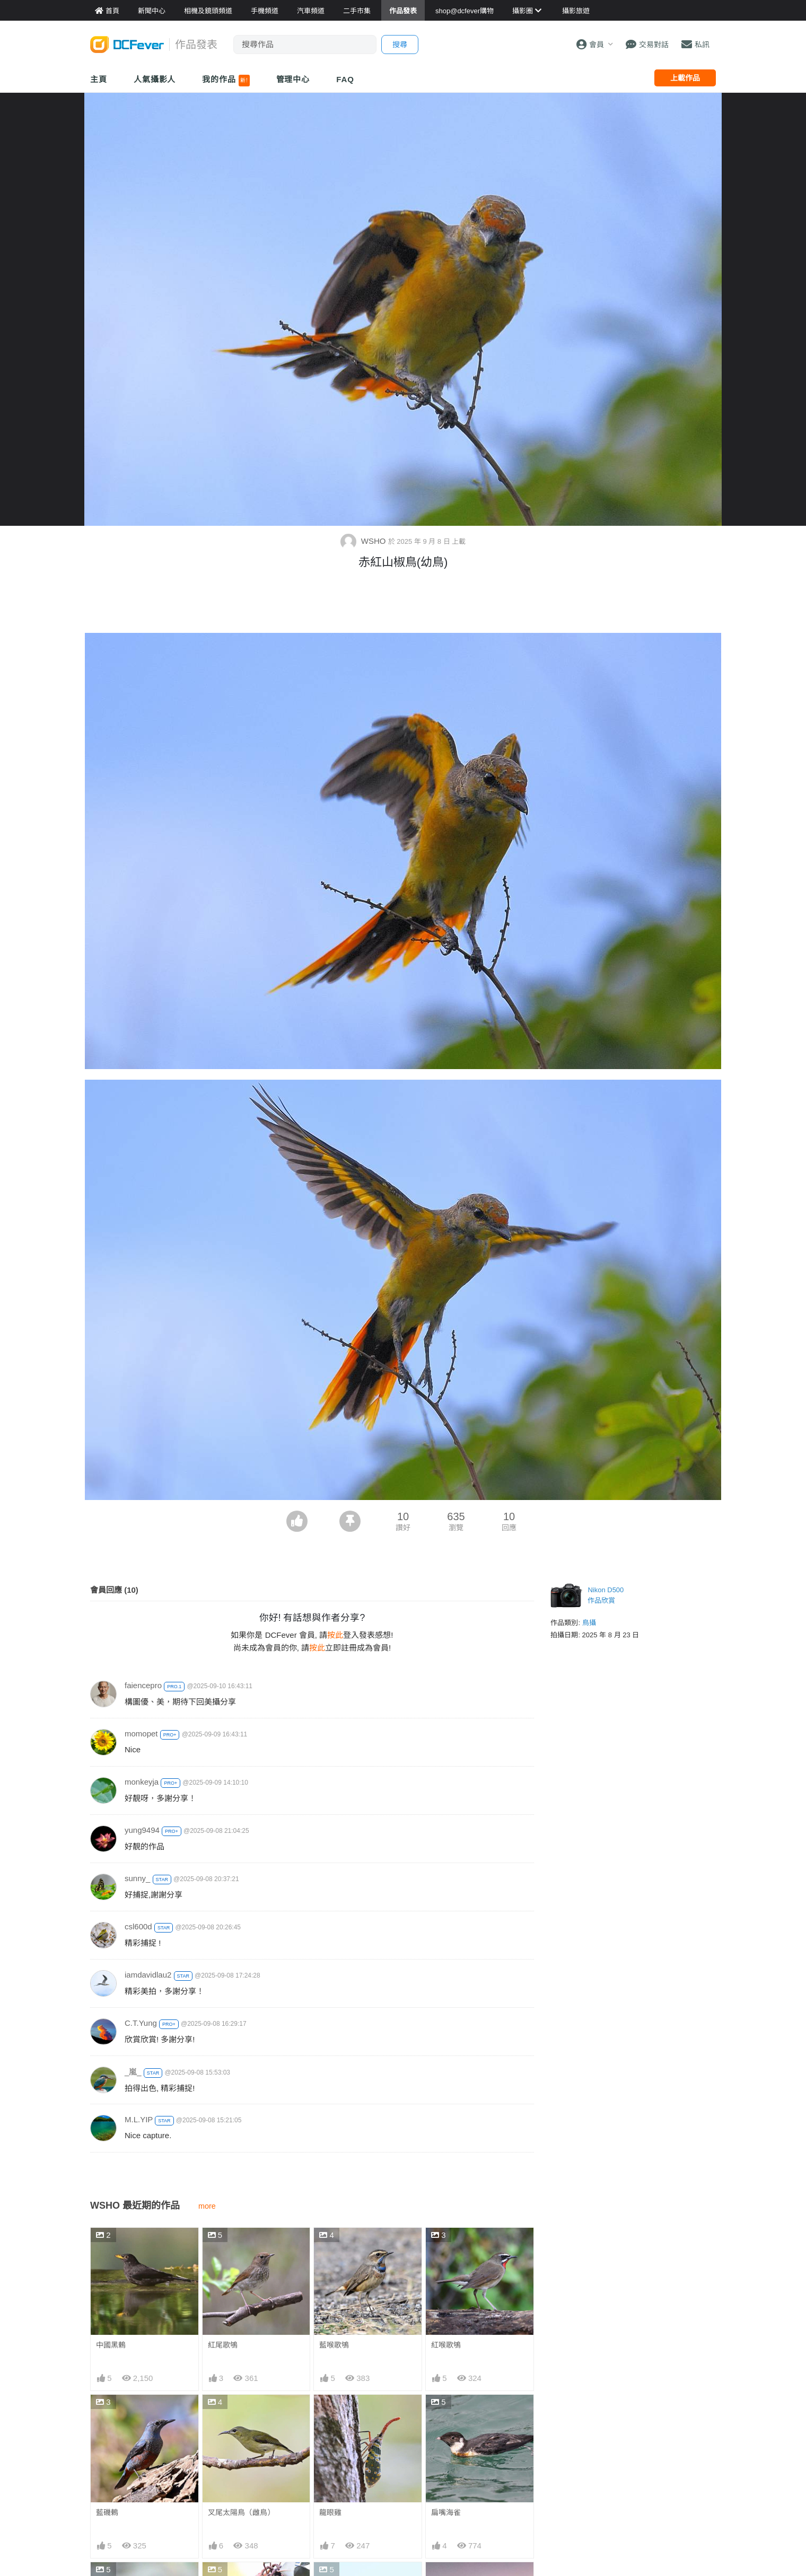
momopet (141, 1733)
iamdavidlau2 (148, 1974)
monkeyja (142, 1781)
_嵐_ (133, 2071)
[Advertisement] (403, 604)
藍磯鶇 (107, 2512)
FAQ (345, 79)
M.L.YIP (139, 2119)
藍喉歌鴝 (334, 2345)
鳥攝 (589, 1623)
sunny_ (137, 1878)
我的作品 (225, 80)
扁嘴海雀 (446, 2512)
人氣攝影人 (155, 79)
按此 (335, 1634)
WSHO (364, 540)
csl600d (138, 1926)
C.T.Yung (141, 2022)
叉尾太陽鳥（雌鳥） (241, 2512)
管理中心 (293, 79)
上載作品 (685, 78)
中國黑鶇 (111, 2345)
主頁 (98, 79)
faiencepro (143, 1685)
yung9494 (142, 1829)
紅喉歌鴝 (446, 2345)
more (207, 2206)
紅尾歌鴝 (223, 2345)
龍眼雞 (330, 2512)
